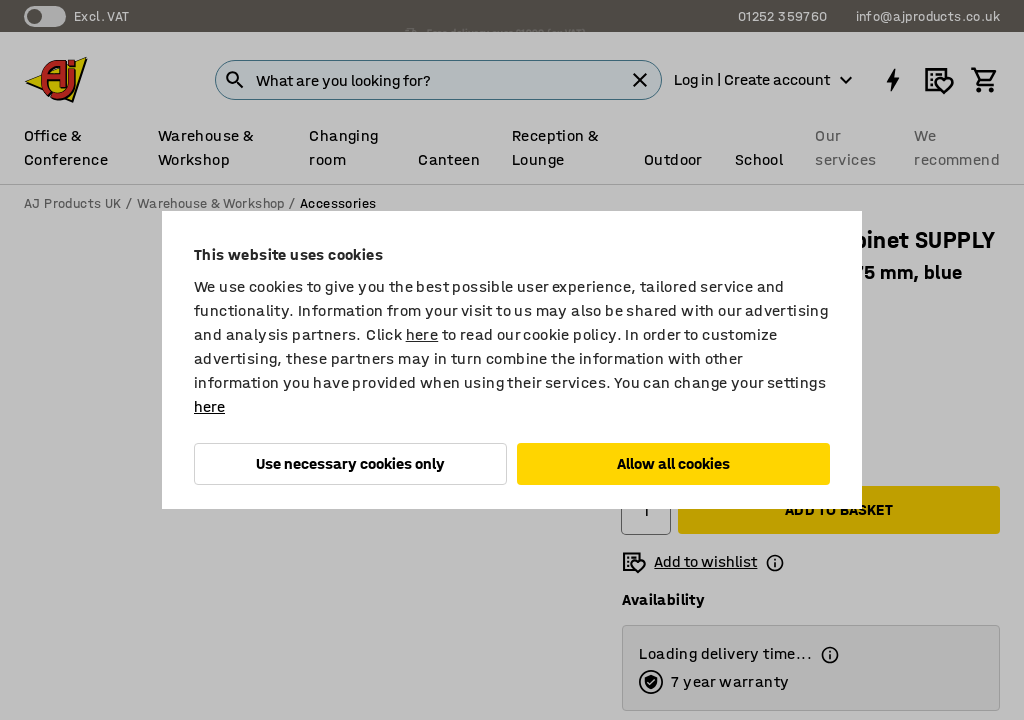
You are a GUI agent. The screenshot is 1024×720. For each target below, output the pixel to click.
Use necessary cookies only (350, 463)
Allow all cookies (673, 463)
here (422, 334)
